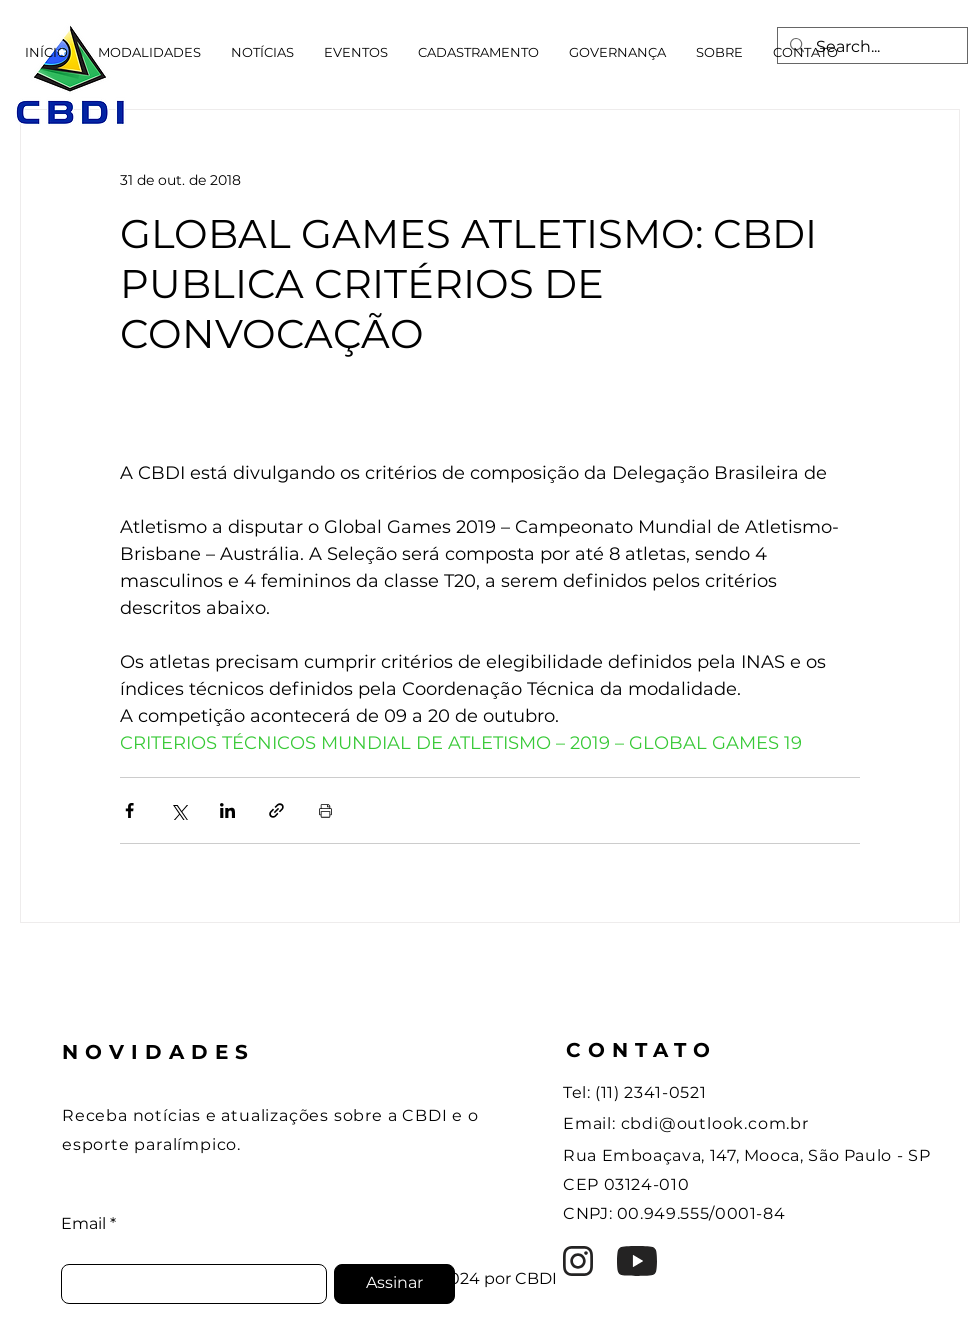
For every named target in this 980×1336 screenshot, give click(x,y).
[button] (149, 52)
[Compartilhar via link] (276, 810)
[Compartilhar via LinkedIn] (227, 810)
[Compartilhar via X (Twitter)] (178, 810)
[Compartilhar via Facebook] (129, 810)
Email (83, 1224)
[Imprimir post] (325, 810)
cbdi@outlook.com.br (715, 1123)
